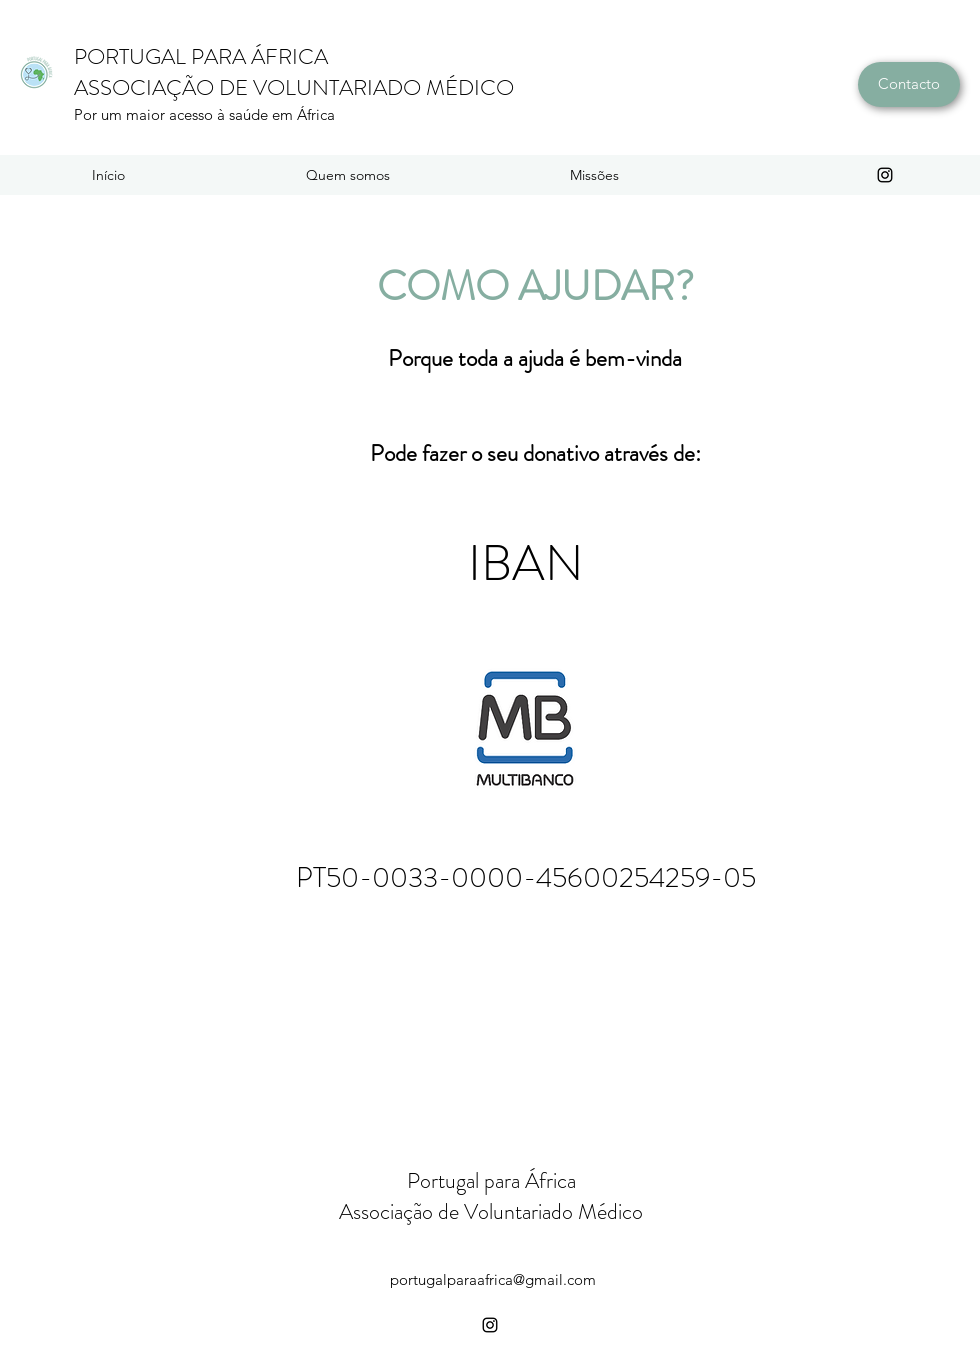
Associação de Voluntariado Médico (491, 1211)
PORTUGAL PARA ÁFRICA (201, 56)
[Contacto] (909, 84)
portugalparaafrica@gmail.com (493, 1279)
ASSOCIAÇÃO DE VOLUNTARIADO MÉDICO (294, 87)
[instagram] (885, 175)
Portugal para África (491, 1180)
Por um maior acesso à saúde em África (204, 114)
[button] (347, 175)
